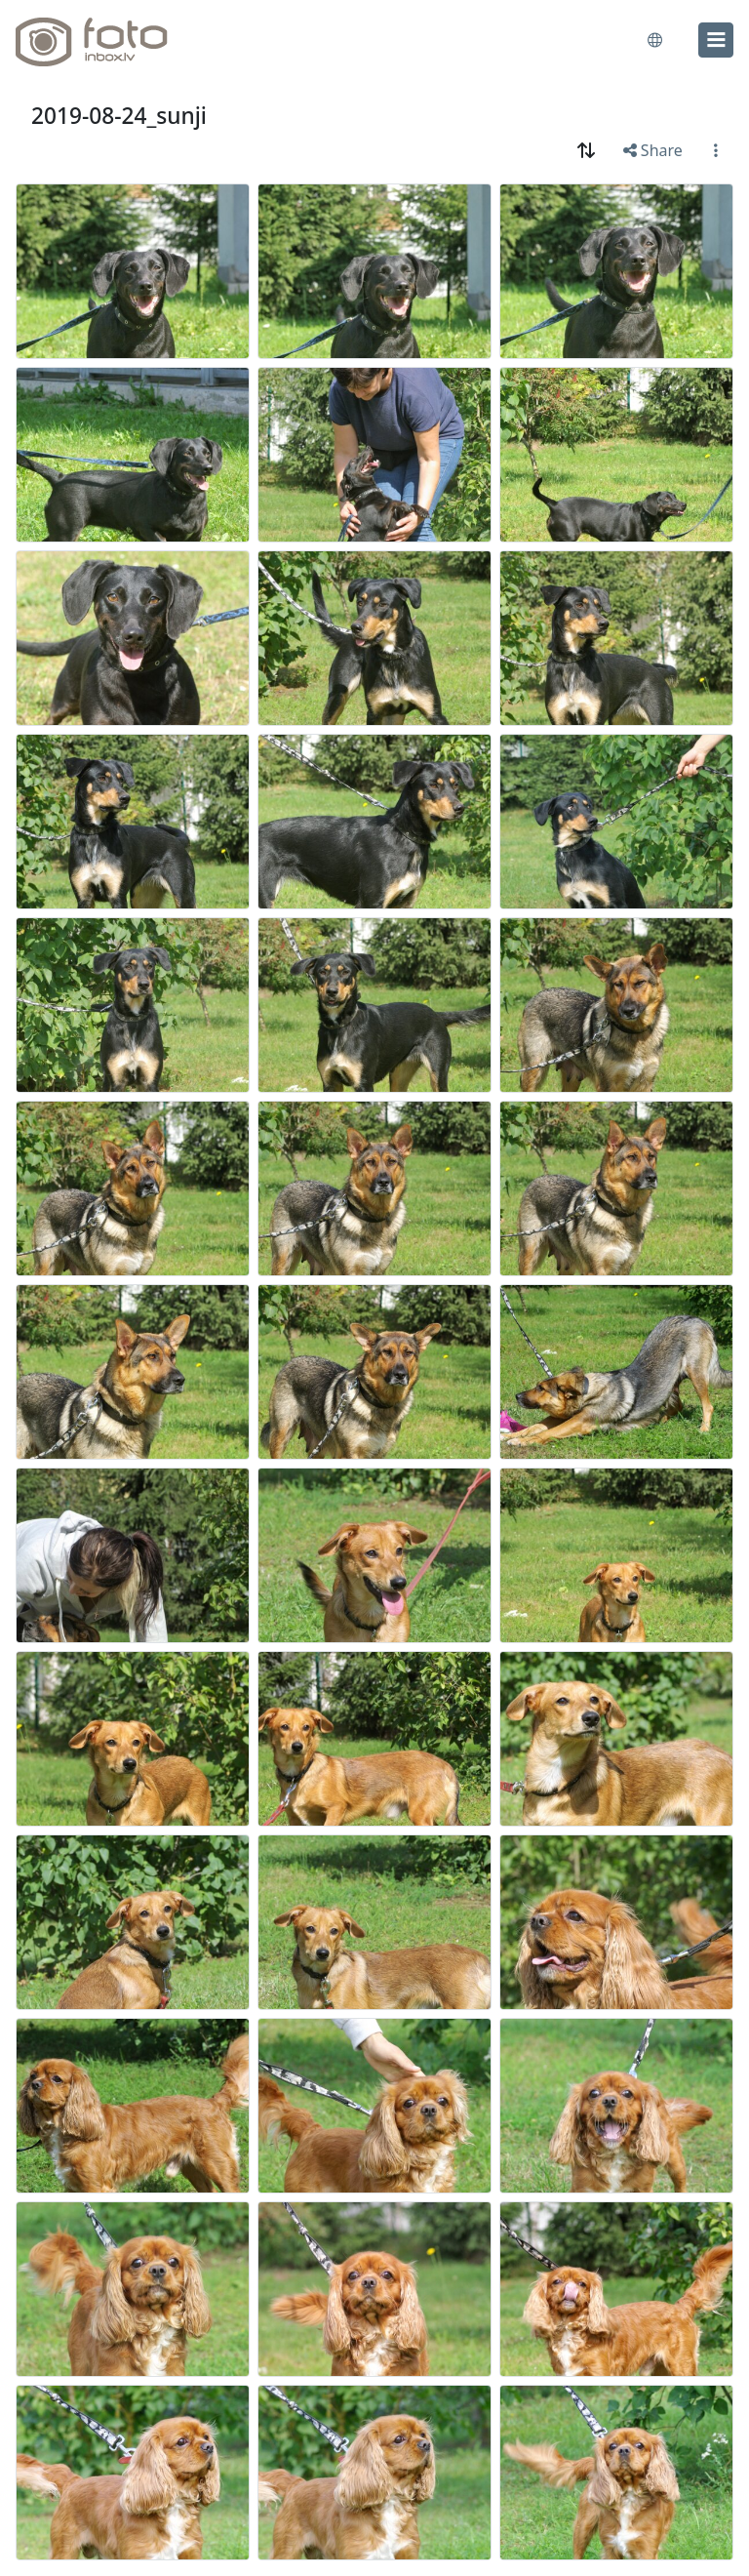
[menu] (715, 40)
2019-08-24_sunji (119, 116)
